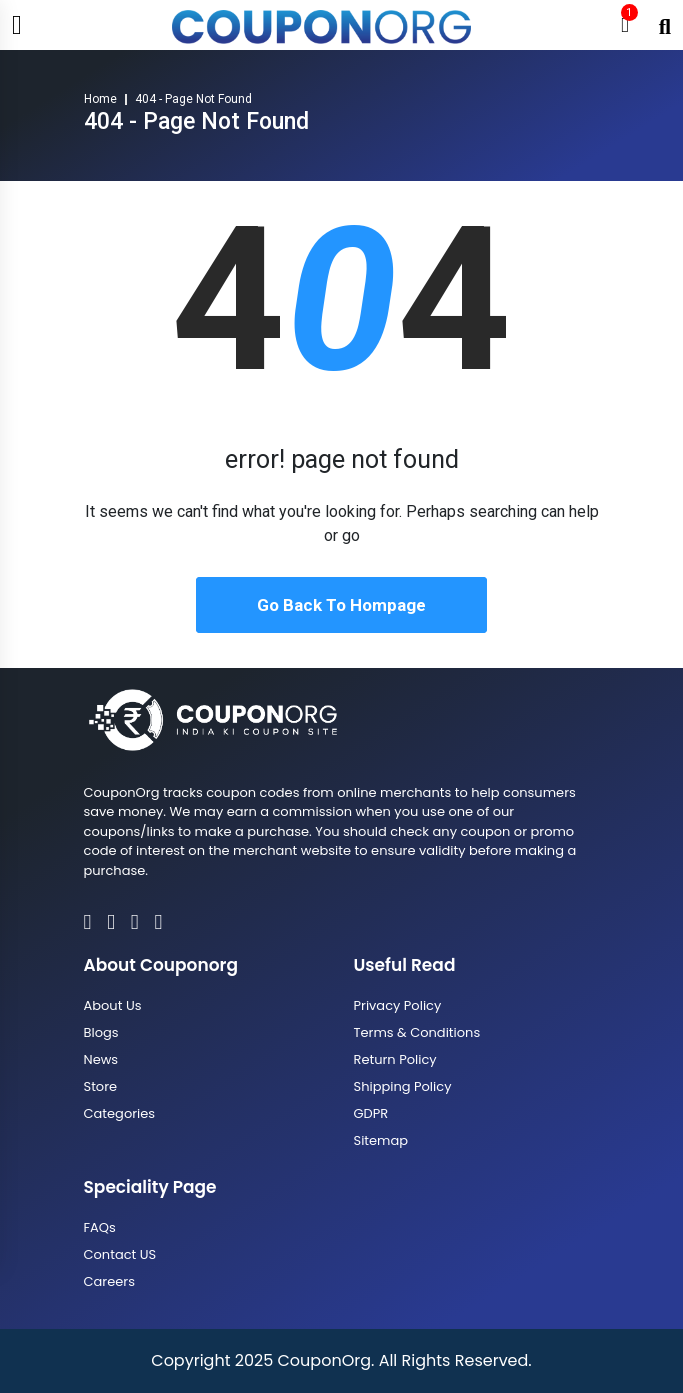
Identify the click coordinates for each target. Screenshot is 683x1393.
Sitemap (381, 1140)
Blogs (101, 1032)
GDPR (371, 1113)
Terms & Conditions (417, 1032)
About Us (113, 1005)
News (101, 1059)
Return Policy (395, 1059)
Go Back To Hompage (341, 605)
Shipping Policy (403, 1086)
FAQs (100, 1227)
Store (101, 1086)
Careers (109, 1281)
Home (100, 99)
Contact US (120, 1254)
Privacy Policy (398, 1005)
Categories (120, 1113)
